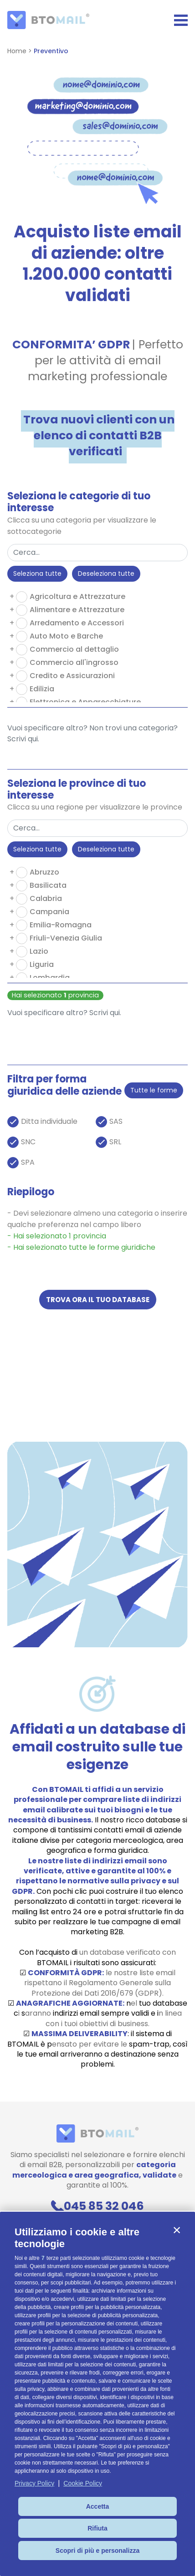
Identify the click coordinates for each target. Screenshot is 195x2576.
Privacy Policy (34, 2483)
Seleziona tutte (37, 573)
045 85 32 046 (97, 2206)
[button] (176, 2230)
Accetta (97, 2506)
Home (16, 50)
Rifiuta (97, 2528)
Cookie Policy (82, 2483)
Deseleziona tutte (106, 573)
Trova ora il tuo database (97, 1299)
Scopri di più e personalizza (97, 2550)
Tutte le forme (153, 1090)
